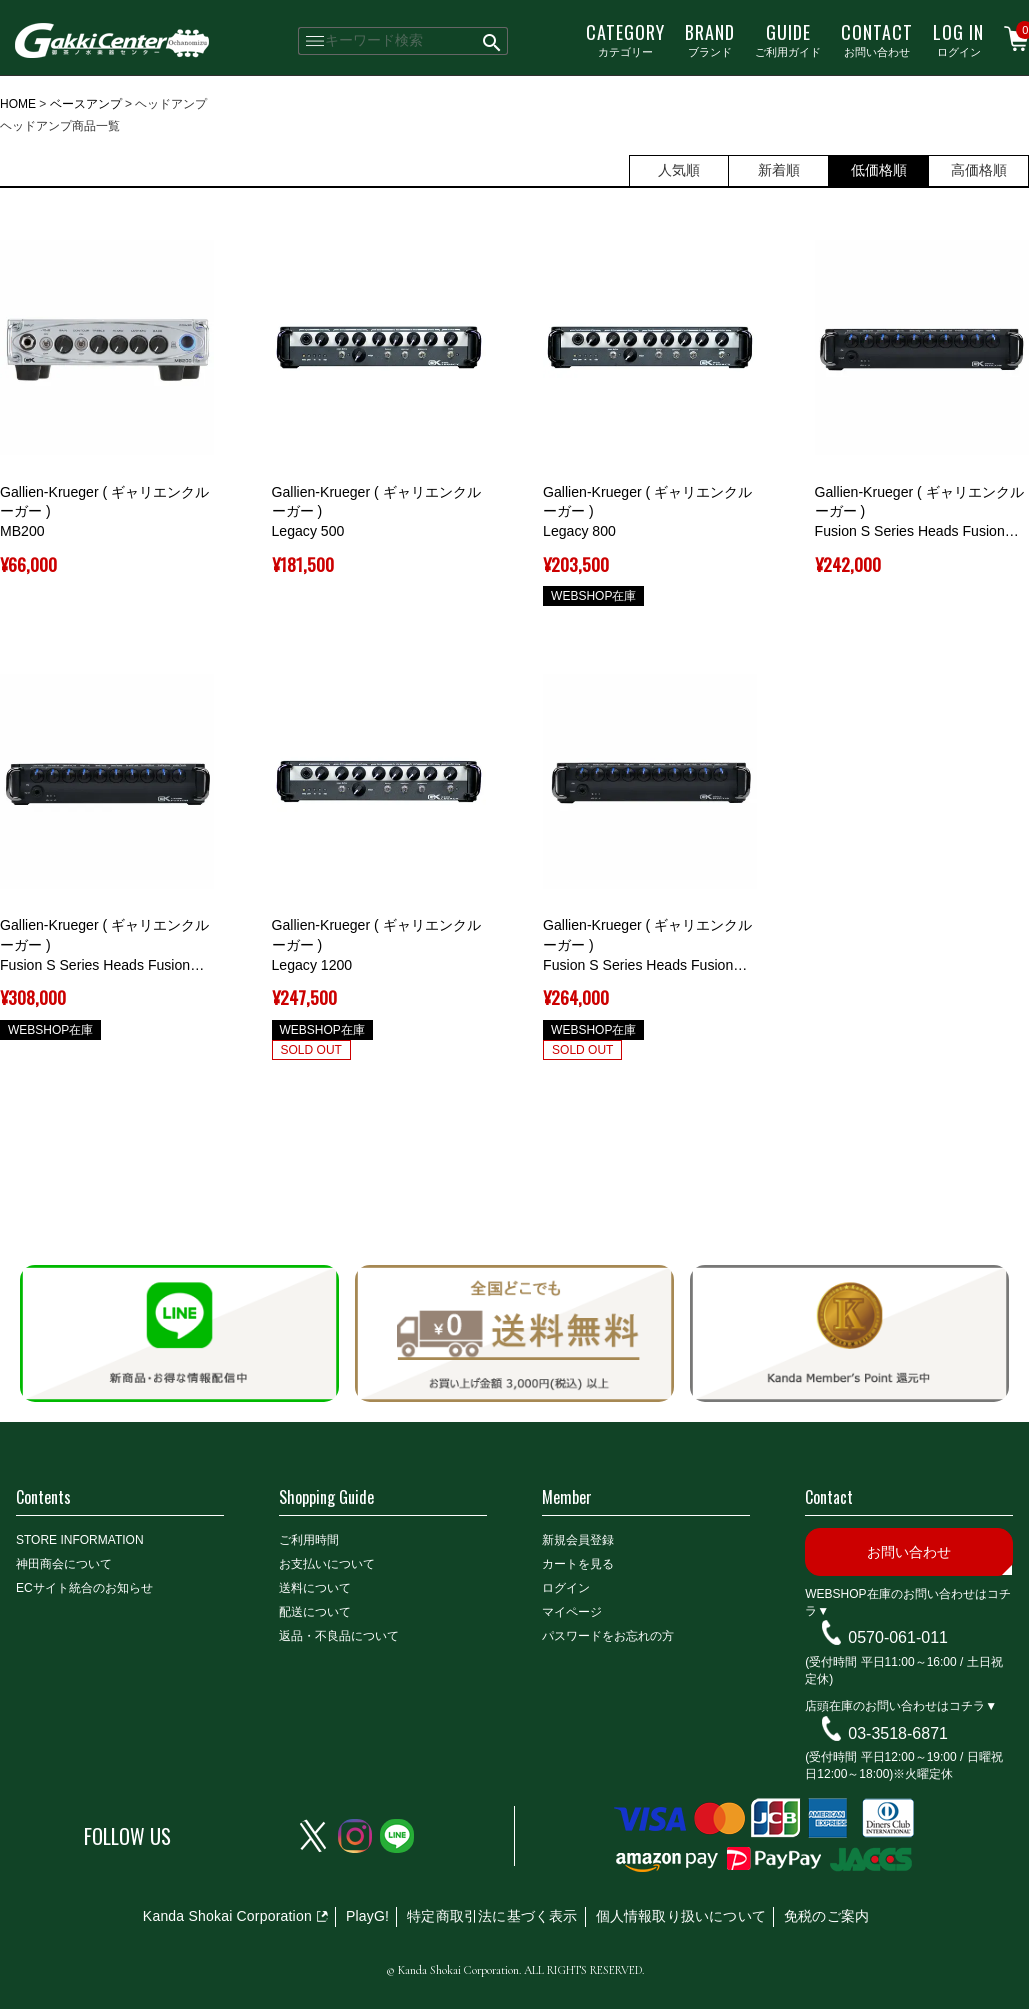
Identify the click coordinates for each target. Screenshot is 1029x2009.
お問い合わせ (877, 39)
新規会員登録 (578, 1540)
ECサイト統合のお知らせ (84, 1588)
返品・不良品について (339, 1636)
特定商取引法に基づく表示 (492, 1916)
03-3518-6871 (898, 1732)
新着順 (779, 170)
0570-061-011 (898, 1637)
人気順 (679, 170)
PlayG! (367, 1916)
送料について (315, 1588)
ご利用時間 (309, 1540)
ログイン (958, 39)
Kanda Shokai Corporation (227, 1916)
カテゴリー (625, 39)
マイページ (572, 1612)
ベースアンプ (86, 104)
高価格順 (979, 170)
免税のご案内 (826, 1916)
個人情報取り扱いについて (681, 1916)
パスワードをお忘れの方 (608, 1636)
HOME (18, 104)
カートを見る (578, 1564)
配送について (315, 1612)
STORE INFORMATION (80, 1540)
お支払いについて (327, 1564)
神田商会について (64, 1564)
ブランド (710, 39)
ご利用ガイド (788, 39)
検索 (493, 41)
